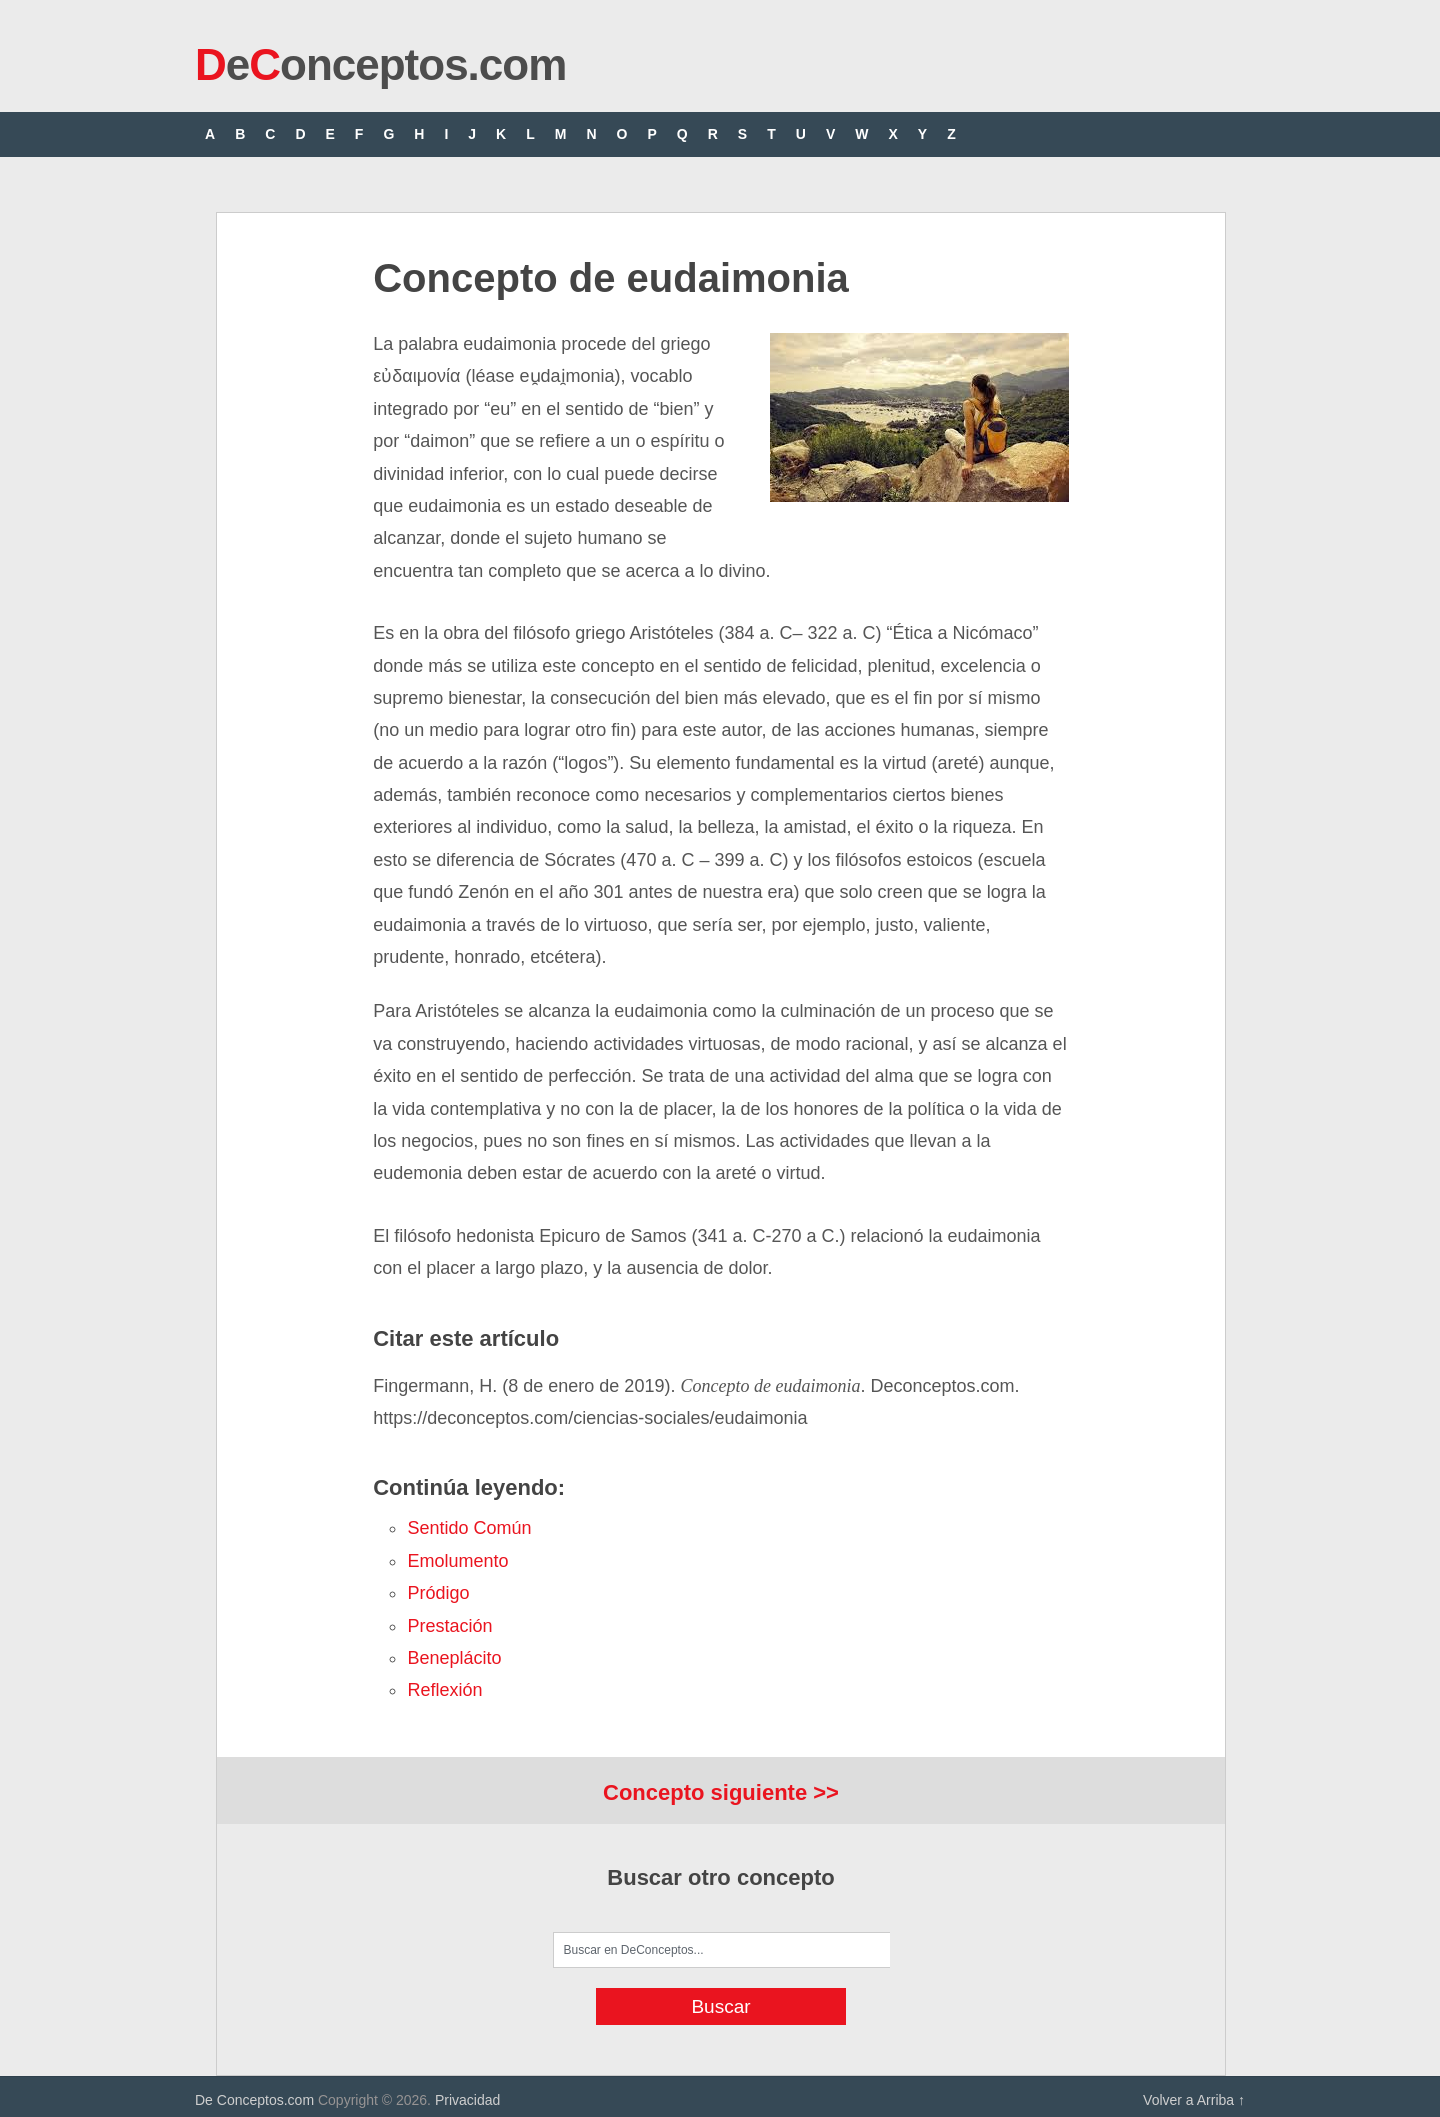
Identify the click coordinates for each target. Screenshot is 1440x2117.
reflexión (444, 1690)
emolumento (457, 1561)
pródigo (438, 1593)
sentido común (469, 1528)
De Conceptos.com (254, 2100)
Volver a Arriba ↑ (1194, 2100)
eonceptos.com (380, 64)
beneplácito (454, 1658)
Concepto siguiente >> (721, 1792)
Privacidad (467, 2100)
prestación (449, 1626)
